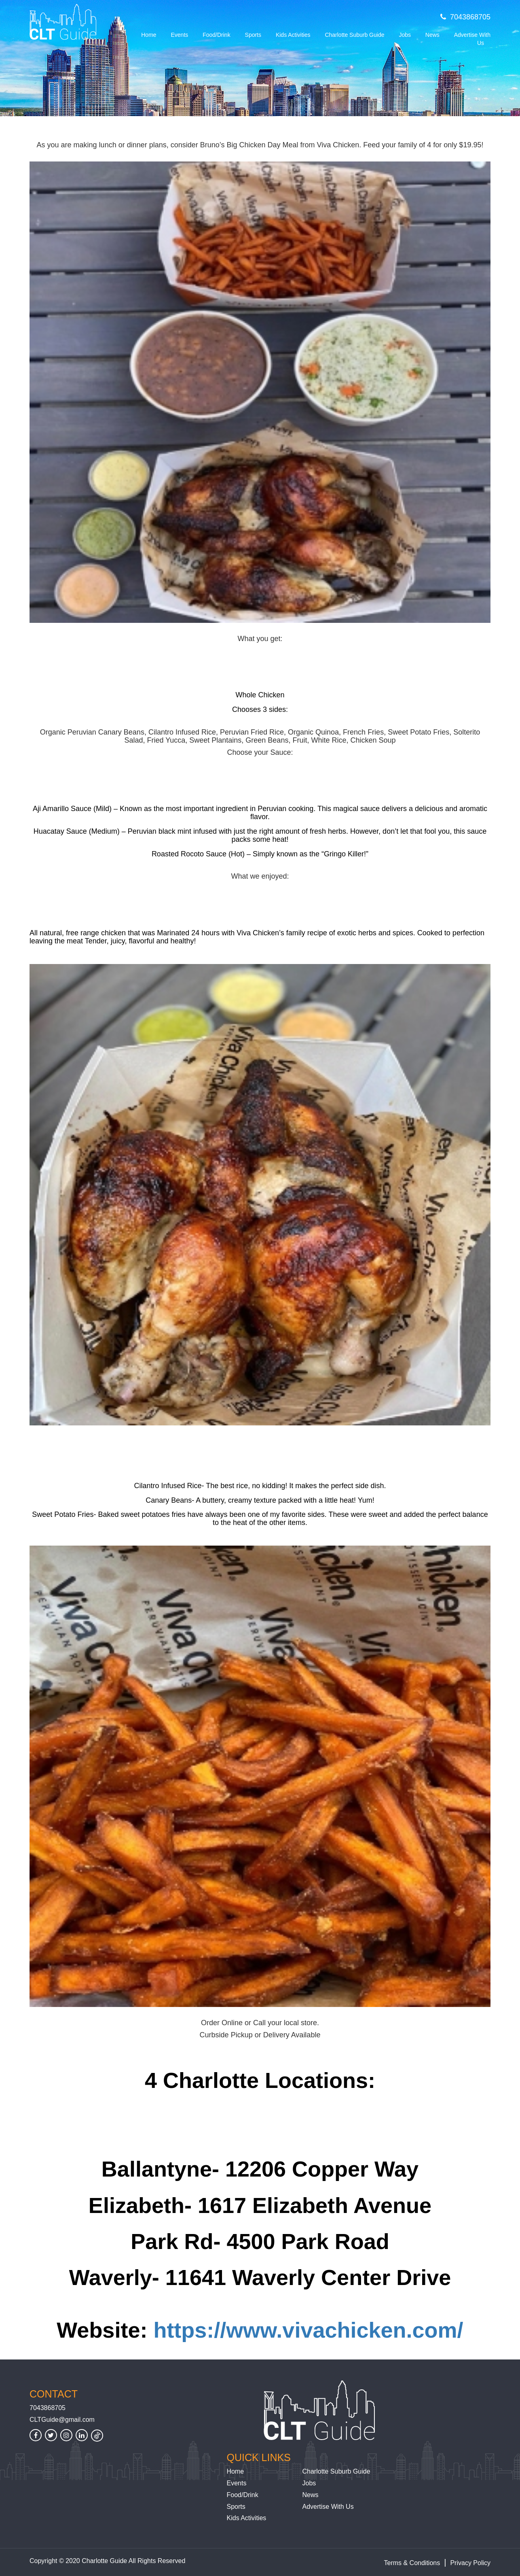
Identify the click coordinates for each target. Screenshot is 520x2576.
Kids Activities (293, 35)
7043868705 (465, 17)
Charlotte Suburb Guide (354, 35)
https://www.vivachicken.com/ (308, 2330)
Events (179, 35)
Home (148, 35)
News (432, 35)
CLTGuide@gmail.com (62, 2419)
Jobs (405, 35)
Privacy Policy (470, 2562)
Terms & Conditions (412, 2562)
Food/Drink (216, 35)
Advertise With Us (472, 39)
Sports (253, 35)
